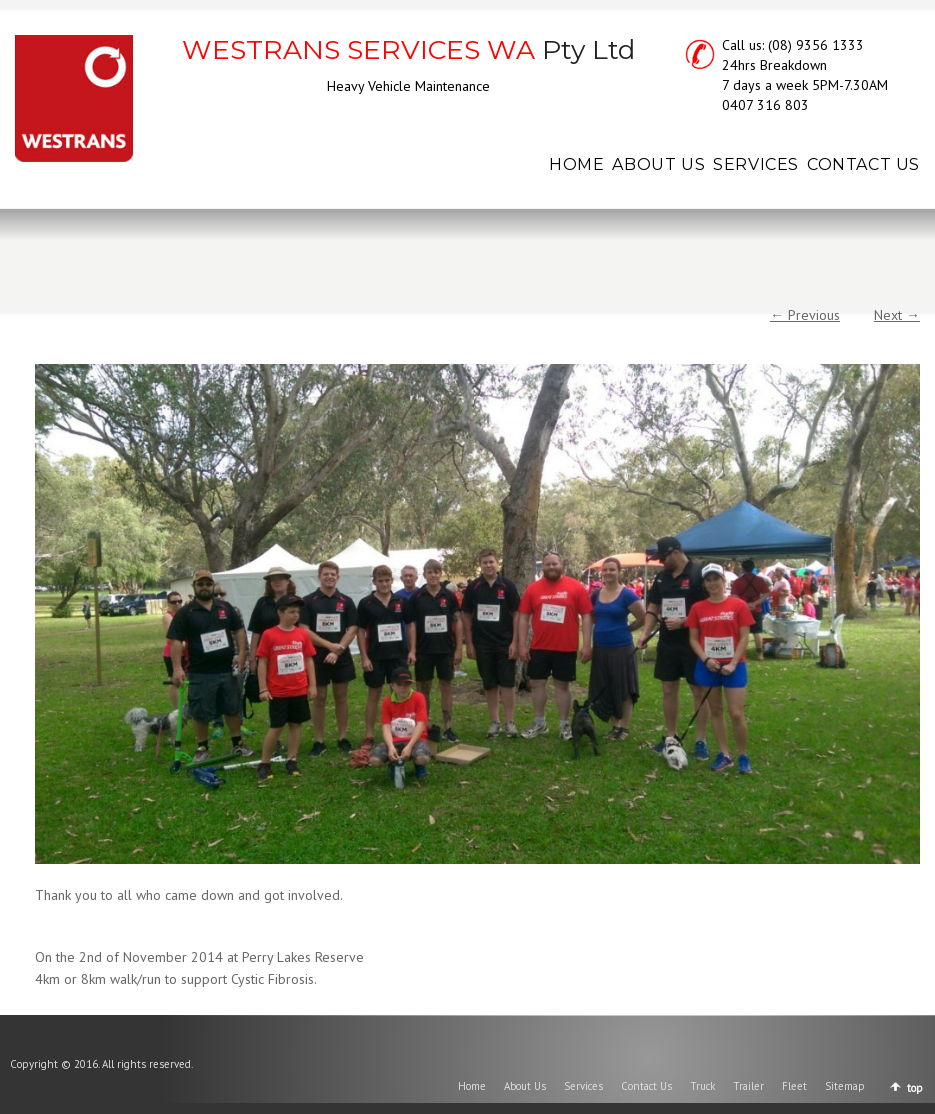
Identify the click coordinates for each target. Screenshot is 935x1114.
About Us (525, 1086)
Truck (702, 1086)
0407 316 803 (765, 105)
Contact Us (646, 1086)
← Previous (805, 315)
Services (583, 1086)
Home (472, 1086)
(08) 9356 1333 (816, 45)
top (915, 1088)
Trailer (748, 1086)
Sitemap (845, 1086)
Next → (897, 315)
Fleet (794, 1086)
